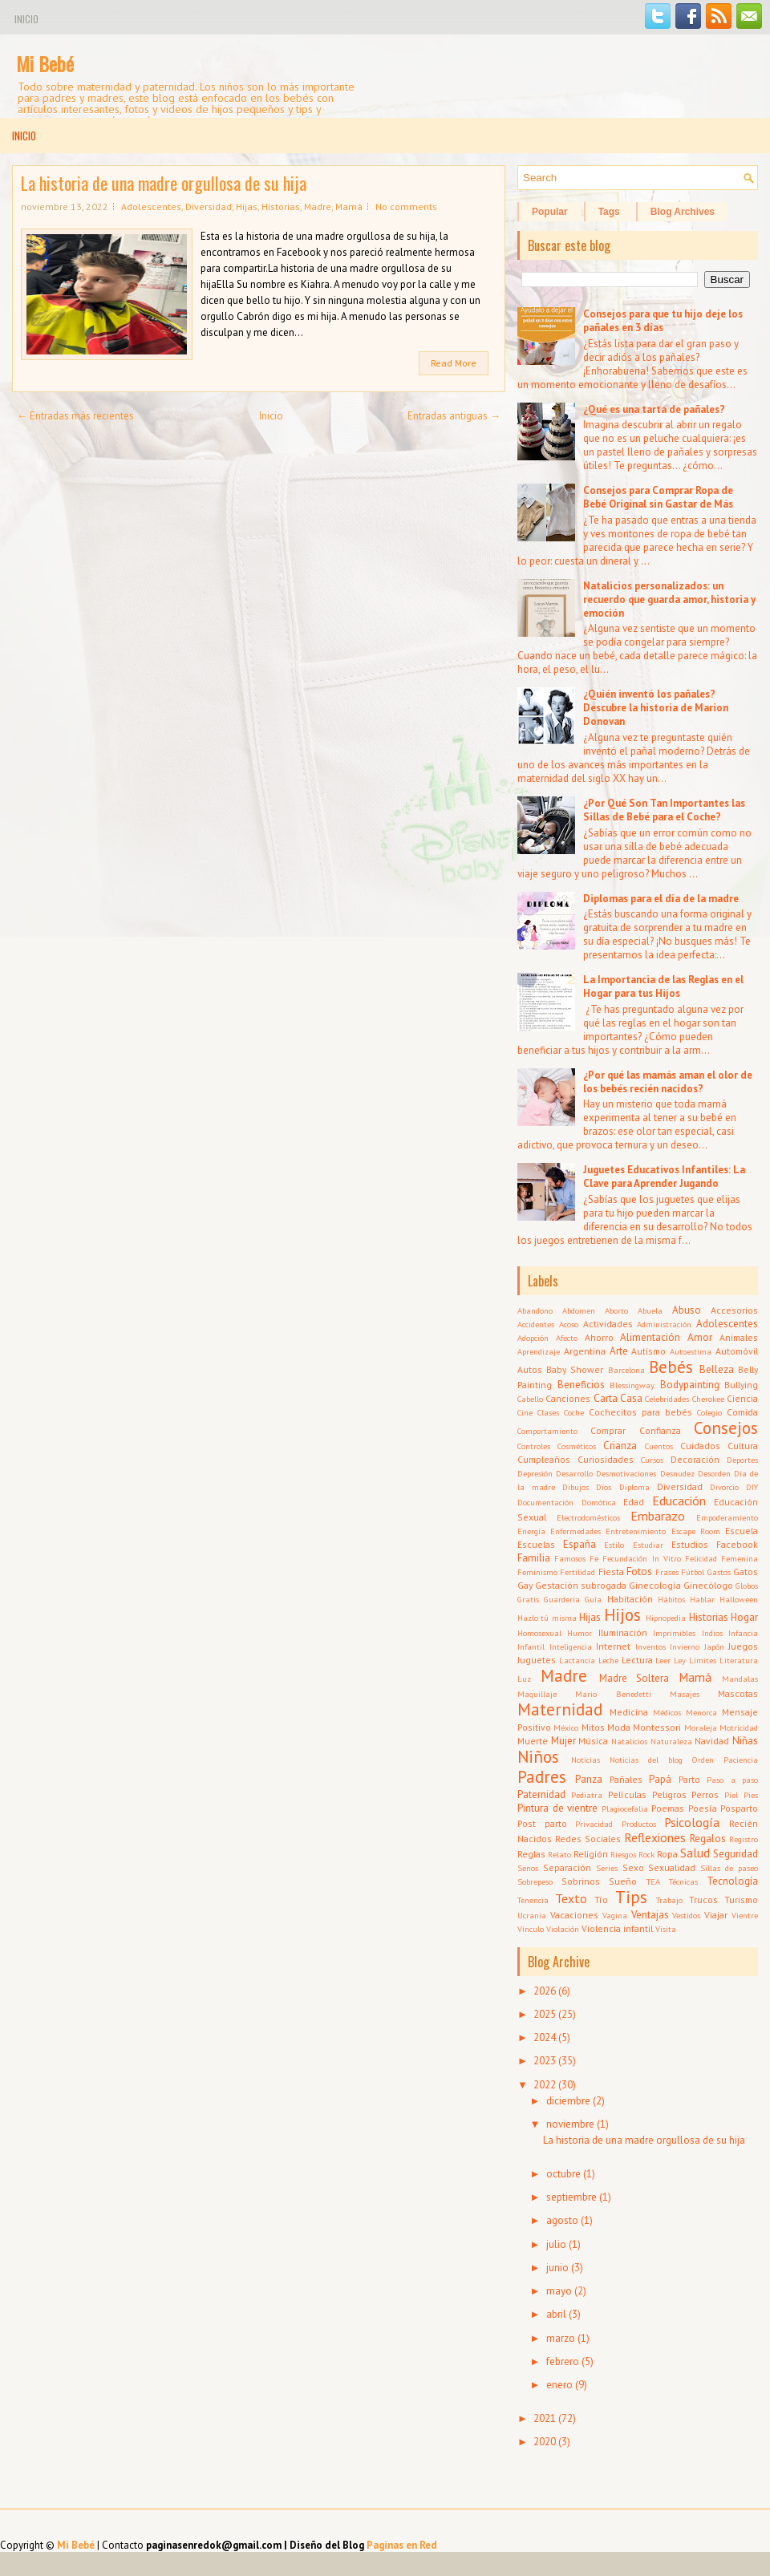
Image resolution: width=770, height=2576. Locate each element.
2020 (544, 2441)
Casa (631, 1398)
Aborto (616, 1310)
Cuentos (659, 1446)
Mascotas (738, 1693)
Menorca (701, 1712)
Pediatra (586, 1794)
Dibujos (575, 1487)
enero (559, 2385)
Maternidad (559, 1709)
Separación (567, 1867)
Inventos (650, 1646)
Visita (665, 1928)
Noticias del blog (646, 1759)
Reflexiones (655, 1837)
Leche (608, 1660)
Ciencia (742, 1398)
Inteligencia (570, 1646)
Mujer (563, 1741)
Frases (667, 1572)
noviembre (570, 2124)
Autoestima (690, 1351)
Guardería (562, 1599)
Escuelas (536, 1544)
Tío (601, 1900)
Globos (747, 1585)
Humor (579, 1632)
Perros (705, 1794)
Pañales (626, 1779)
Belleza (716, 1369)
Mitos (593, 1727)
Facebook (737, 1544)
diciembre (568, 2101)
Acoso (568, 1324)
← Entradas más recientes (75, 416)
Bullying (741, 1385)
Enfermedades (575, 1531)
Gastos (719, 1572)
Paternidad (541, 1794)
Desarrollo (574, 1473)
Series (607, 1867)
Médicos (667, 1712)
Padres (541, 1777)
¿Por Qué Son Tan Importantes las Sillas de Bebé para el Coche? (664, 810)
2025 (544, 2014)
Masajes (684, 1693)
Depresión (535, 1473)
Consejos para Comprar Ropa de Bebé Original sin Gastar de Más (658, 497)
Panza (588, 1779)
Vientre (745, 1915)
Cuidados (700, 1446)
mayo (559, 2291)
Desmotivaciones (626, 1473)
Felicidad (701, 1558)
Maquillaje (537, 1693)
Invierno (684, 1646)
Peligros (669, 1794)
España (579, 1544)
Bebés (671, 1367)
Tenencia (533, 1900)
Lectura (637, 1660)
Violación (562, 1928)
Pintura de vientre (557, 1808)
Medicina (629, 1712)
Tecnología (732, 1881)
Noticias (585, 1759)
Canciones (567, 1398)
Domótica (599, 1502)
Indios (712, 1632)
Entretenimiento (636, 1531)
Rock (646, 1854)
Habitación (630, 1599)
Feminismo (537, 1572)
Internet (613, 1646)
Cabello (530, 1398)
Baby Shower (574, 1369)
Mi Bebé (45, 63)
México (565, 1727)
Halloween (738, 1599)
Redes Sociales (588, 1839)
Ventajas (650, 1915)
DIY (752, 1487)
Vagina (614, 1915)
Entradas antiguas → (453, 416)
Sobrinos (580, 1881)
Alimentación (650, 1337)
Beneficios (581, 1384)
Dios (603, 1487)
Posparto (739, 1808)
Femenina (739, 1558)
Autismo (648, 1351)
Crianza (620, 1445)
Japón (714, 1646)
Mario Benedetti (612, 1693)
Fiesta (611, 1571)
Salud (695, 1853)
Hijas (246, 206)
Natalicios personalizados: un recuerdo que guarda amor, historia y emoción (669, 599)
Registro (743, 1839)
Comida (742, 1412)
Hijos (622, 1615)
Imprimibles (674, 1632)
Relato (559, 1854)
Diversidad (208, 206)
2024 (544, 2037)
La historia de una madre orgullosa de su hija (163, 183)
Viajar (715, 1915)
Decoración (695, 1459)
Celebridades (667, 1398)
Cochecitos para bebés (640, 1412)
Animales (738, 1337)
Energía (531, 1531)
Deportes (742, 1459)
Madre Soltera (634, 1678)
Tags (609, 211)
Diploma (634, 1487)
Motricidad (738, 1727)
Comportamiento (547, 1430)
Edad (633, 1502)
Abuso (686, 1310)
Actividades (608, 1324)
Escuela (741, 1531)
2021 (544, 2418)
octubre (563, 2174)
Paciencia (740, 1759)
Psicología (691, 1822)
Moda (618, 1727)
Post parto (542, 1823)
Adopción (533, 1337)
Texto (571, 1898)
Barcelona (626, 1369)
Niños (538, 1757)
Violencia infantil (617, 1928)
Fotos (639, 1571)
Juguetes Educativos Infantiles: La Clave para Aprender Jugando (664, 1176)
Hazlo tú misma (547, 1617)
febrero (562, 2361)
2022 (544, 2085)
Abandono (535, 1310)
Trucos (703, 1900)
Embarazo (657, 1516)
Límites (702, 1660)
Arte (619, 1351)
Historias (280, 206)
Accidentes (535, 1324)
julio (556, 2244)
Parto (689, 1779)
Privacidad (594, 1823)
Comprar (608, 1430)
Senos (527, 1867)
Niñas (745, 1741)
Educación (679, 1501)
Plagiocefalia (625, 1808)
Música (593, 1741)
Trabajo (669, 1900)
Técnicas (683, 1881)
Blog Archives (682, 211)
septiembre (571, 2197)
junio (557, 2267)
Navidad (712, 1741)
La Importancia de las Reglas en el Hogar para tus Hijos (663, 986)
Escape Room (695, 1531)
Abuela (650, 1310)
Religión (590, 1854)
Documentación (545, 1502)
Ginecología (655, 1585)
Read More (453, 363)
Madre (317, 206)
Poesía (702, 1808)
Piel (731, 1794)
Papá (660, 1779)
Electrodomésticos (588, 1517)
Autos (529, 1369)
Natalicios (629, 1741)
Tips (631, 1897)
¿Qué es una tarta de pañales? (654, 409)
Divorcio (724, 1487)
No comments (406, 206)
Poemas (667, 1808)
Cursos (652, 1459)
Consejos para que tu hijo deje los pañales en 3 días (663, 320)
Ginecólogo (708, 1585)
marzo (560, 2338)
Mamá (349, 206)
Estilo (614, 1544)
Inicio (26, 19)
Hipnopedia (666, 1617)
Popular (550, 211)
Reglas (531, 1854)
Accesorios (734, 1310)
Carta (606, 1398)
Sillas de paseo (729, 1867)
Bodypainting (689, 1384)
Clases (548, 1412)
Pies (751, 1794)
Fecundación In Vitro (641, 1558)
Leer (663, 1660)
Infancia (743, 1632)
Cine (525, 1412)
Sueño (623, 1881)
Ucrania (531, 1915)
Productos (639, 1823)
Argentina (585, 1351)
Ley (680, 1660)
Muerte (532, 1741)
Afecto (567, 1337)
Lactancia (577, 1660)
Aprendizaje (538, 1351)
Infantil (531, 1646)
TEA (653, 1881)
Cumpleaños (543, 1459)
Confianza (660, 1430)
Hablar (702, 1599)
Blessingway (632, 1385)
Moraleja (700, 1727)
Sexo (633, 1867)
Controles (533, 1446)
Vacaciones (574, 1915)
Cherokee (708, 1398)
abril (556, 2314)
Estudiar (648, 1544)
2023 (544, 2061)
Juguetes (536, 1660)
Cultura (742, 1446)
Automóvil (736, 1351)
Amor (699, 1337)
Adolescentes (151, 206)
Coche (574, 1412)
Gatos (745, 1571)
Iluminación (622, 1632)
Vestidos (686, 1915)
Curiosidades (606, 1459)
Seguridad (735, 1854)
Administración (664, 1324)
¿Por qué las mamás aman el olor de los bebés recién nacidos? (667, 1082)
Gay (525, 1585)
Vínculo (530, 1928)
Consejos (726, 1428)
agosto (562, 2220)
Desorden (714, 1473)
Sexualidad (671, 1867)
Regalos (708, 1838)
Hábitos (671, 1599)
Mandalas (740, 1678)
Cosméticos (576, 1446)
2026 (544, 1991)
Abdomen (578, 1310)
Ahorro (599, 1337)
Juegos (743, 1646)
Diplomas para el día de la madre (661, 898)
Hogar (744, 1617)
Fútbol (692, 1572)
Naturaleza (671, 1741)
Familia (533, 1558)
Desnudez (677, 1473)
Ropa (667, 1854)
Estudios (689, 1544)
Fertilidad (577, 1572)
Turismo (741, 1900)
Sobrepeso (535, 1881)
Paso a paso (732, 1779)
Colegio (709, 1412)
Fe (594, 1558)
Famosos (570, 1558)
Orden (703, 1759)
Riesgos (623, 1854)
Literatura (738, 1660)
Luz (524, 1678)
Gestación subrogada (580, 1585)
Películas (627, 1794)
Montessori (657, 1727)
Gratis (528, 1599)
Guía (593, 1599)
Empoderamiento (727, 1517)
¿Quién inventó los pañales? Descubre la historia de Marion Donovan (655, 707)
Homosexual (539, 1632)
